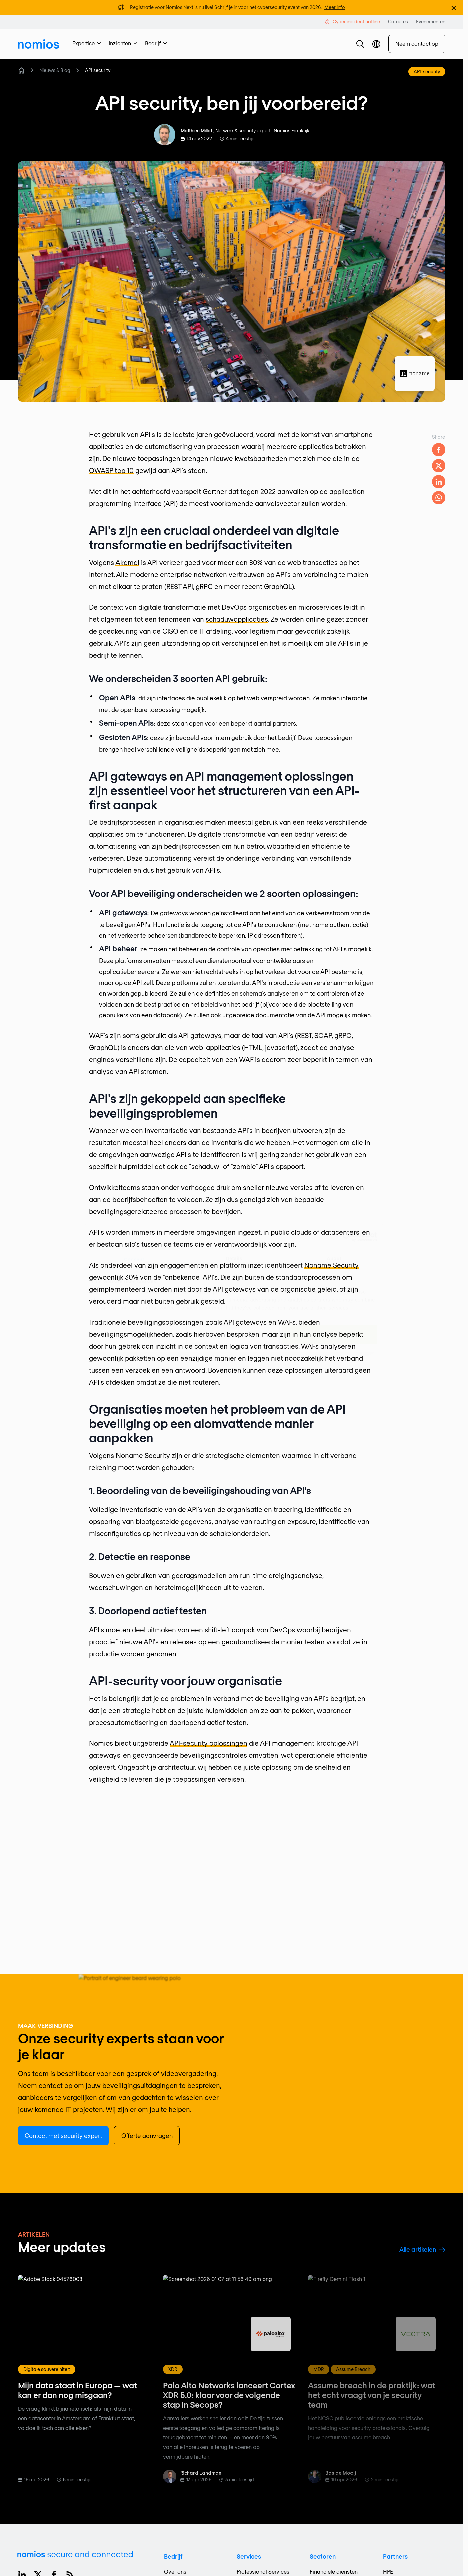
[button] (360, 44)
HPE (388, 2571)
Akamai (127, 562)
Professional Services (263, 2571)
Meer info (334, 7)
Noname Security (331, 1265)
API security (97, 70)
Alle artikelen (422, 2249)
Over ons (175, 2571)
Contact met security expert (63, 2135)
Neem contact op (416, 43)
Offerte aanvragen (147, 2135)
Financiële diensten (334, 2571)
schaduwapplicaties (237, 619)
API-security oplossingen (208, 1743)
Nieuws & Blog (54, 70)
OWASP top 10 (111, 470)
